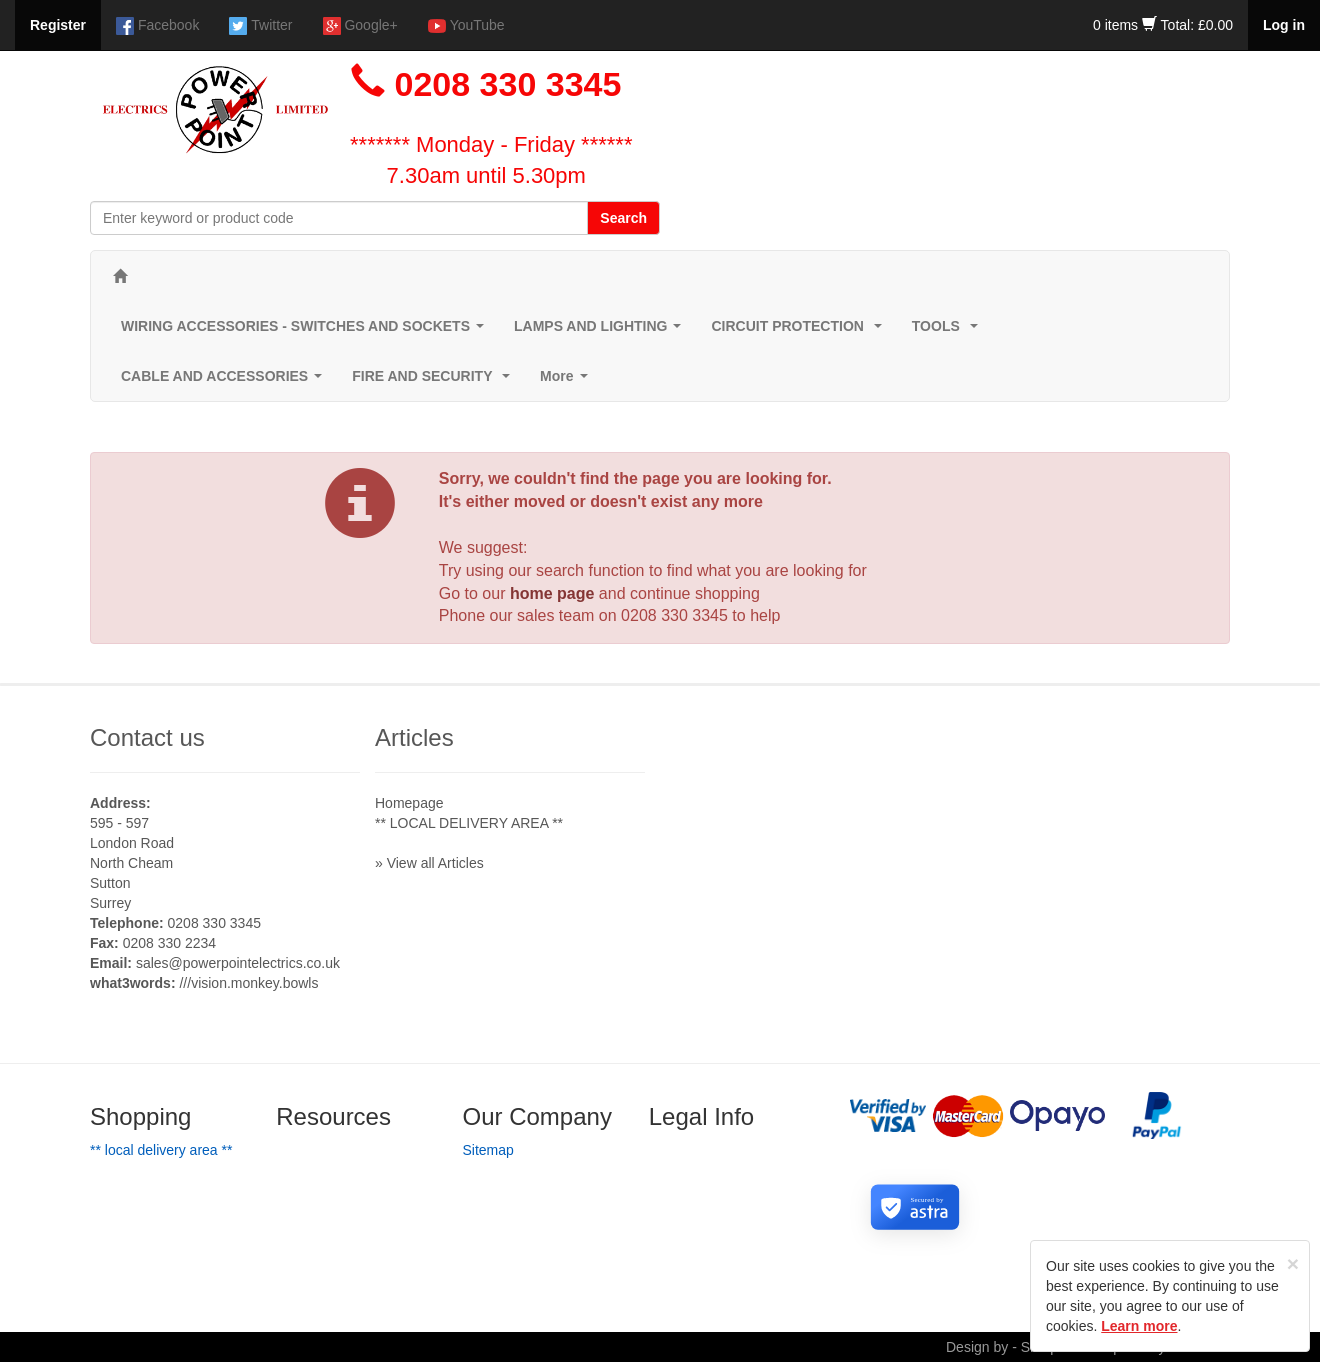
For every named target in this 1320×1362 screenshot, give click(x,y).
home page (552, 593)
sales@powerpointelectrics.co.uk (238, 963)
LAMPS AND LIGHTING (601, 331)
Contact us (147, 737)
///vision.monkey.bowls (248, 983)
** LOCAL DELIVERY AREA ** (469, 823)
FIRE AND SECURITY (435, 381)
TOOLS (949, 331)
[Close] (1293, 1263)
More (567, 381)
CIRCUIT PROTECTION (800, 331)
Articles (414, 737)
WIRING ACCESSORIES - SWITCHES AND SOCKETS (306, 331)
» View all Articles (429, 863)
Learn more (1139, 1326)
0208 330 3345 (674, 615)
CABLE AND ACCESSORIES (225, 381)
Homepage (409, 803)
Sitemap (488, 1150)
